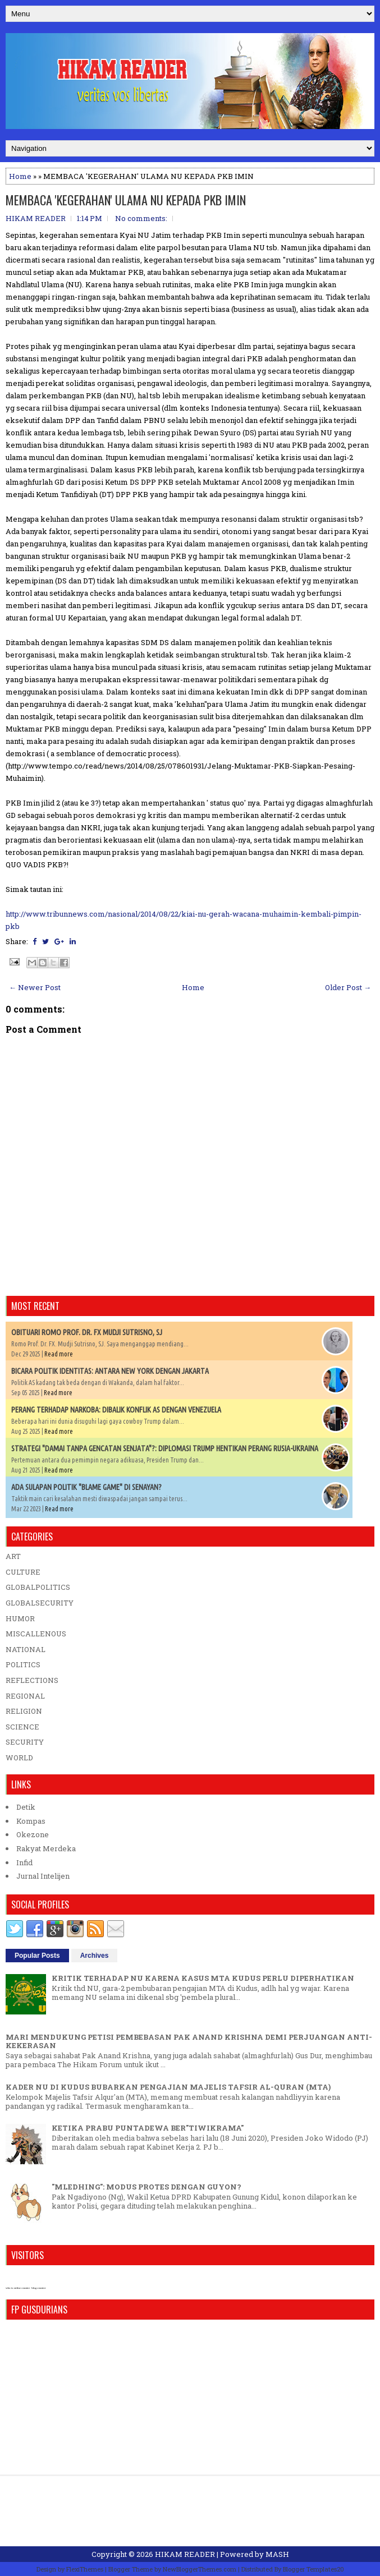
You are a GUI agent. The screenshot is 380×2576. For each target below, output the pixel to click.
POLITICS (23, 1664)
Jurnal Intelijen (43, 1876)
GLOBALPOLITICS (38, 1587)
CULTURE (23, 1572)
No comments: (141, 218)
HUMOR (20, 1618)
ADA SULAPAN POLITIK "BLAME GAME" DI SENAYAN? (86, 1487)
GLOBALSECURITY (40, 1603)
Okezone (32, 1834)
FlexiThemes (84, 2569)
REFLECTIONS (32, 1680)
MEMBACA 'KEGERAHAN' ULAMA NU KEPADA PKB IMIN (126, 199)
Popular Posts (37, 1955)
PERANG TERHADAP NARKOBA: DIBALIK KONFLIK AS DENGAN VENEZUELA (116, 1409)
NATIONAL (25, 1649)
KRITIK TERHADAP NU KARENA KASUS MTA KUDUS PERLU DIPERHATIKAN (203, 1978)
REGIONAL (25, 1696)
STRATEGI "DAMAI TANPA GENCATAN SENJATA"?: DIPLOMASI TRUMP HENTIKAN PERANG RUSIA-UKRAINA (164, 1448)
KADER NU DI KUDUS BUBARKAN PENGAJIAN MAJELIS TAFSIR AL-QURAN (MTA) (168, 2087)
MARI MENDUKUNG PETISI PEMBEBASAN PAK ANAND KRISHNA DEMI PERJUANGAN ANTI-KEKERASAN (189, 2041)
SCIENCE (22, 1727)
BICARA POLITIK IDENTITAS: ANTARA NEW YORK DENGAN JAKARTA (110, 1371)
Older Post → (348, 987)
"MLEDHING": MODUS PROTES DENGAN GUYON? (146, 2187)
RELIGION (24, 1711)
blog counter (38, 2288)
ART (13, 1556)
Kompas (30, 1821)
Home (20, 176)
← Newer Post (35, 987)
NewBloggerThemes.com (199, 2569)
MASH (277, 2554)
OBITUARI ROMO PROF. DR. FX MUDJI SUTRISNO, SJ (86, 1332)
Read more (58, 1354)
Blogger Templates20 (313, 2569)
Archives (94, 1955)
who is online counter (18, 2288)
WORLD (19, 1757)
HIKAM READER (185, 2554)
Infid (24, 1862)
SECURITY (25, 1742)
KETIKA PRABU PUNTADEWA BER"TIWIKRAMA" (148, 2128)
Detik (25, 1807)
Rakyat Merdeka (46, 1848)
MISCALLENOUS (36, 1634)
